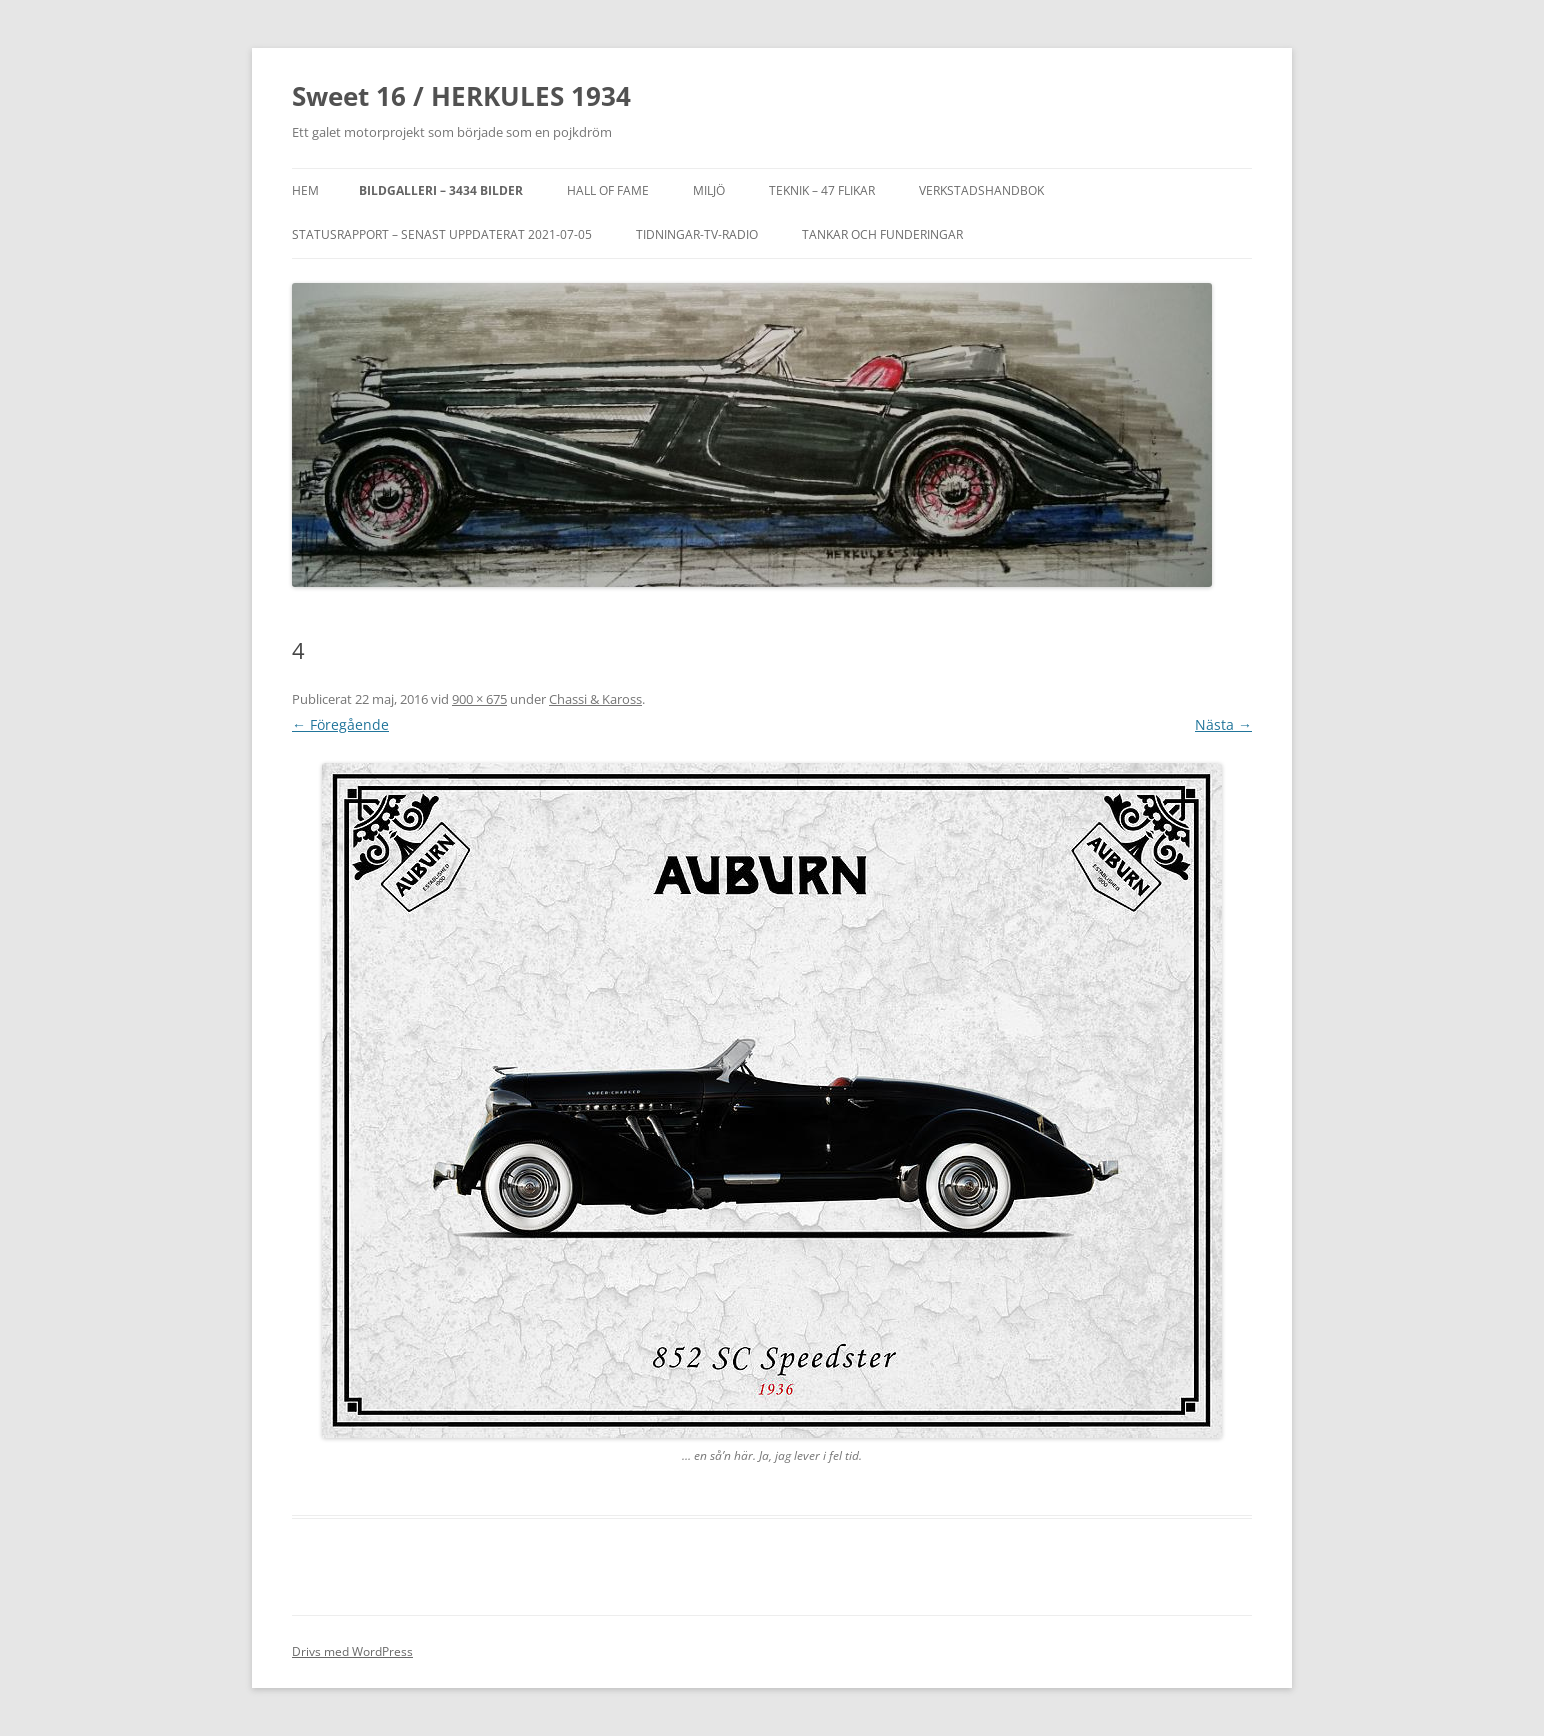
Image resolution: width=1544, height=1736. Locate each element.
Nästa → (1223, 724)
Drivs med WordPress (352, 1651)
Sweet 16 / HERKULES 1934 (461, 96)
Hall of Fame (608, 190)
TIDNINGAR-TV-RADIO (697, 234)
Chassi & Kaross (595, 699)
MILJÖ (709, 190)
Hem (305, 190)
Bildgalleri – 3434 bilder (441, 190)
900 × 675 (479, 699)
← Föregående (340, 724)
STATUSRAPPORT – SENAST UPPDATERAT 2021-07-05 (442, 234)
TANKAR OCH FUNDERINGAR (882, 234)
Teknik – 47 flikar (822, 190)
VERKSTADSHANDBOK (981, 190)
